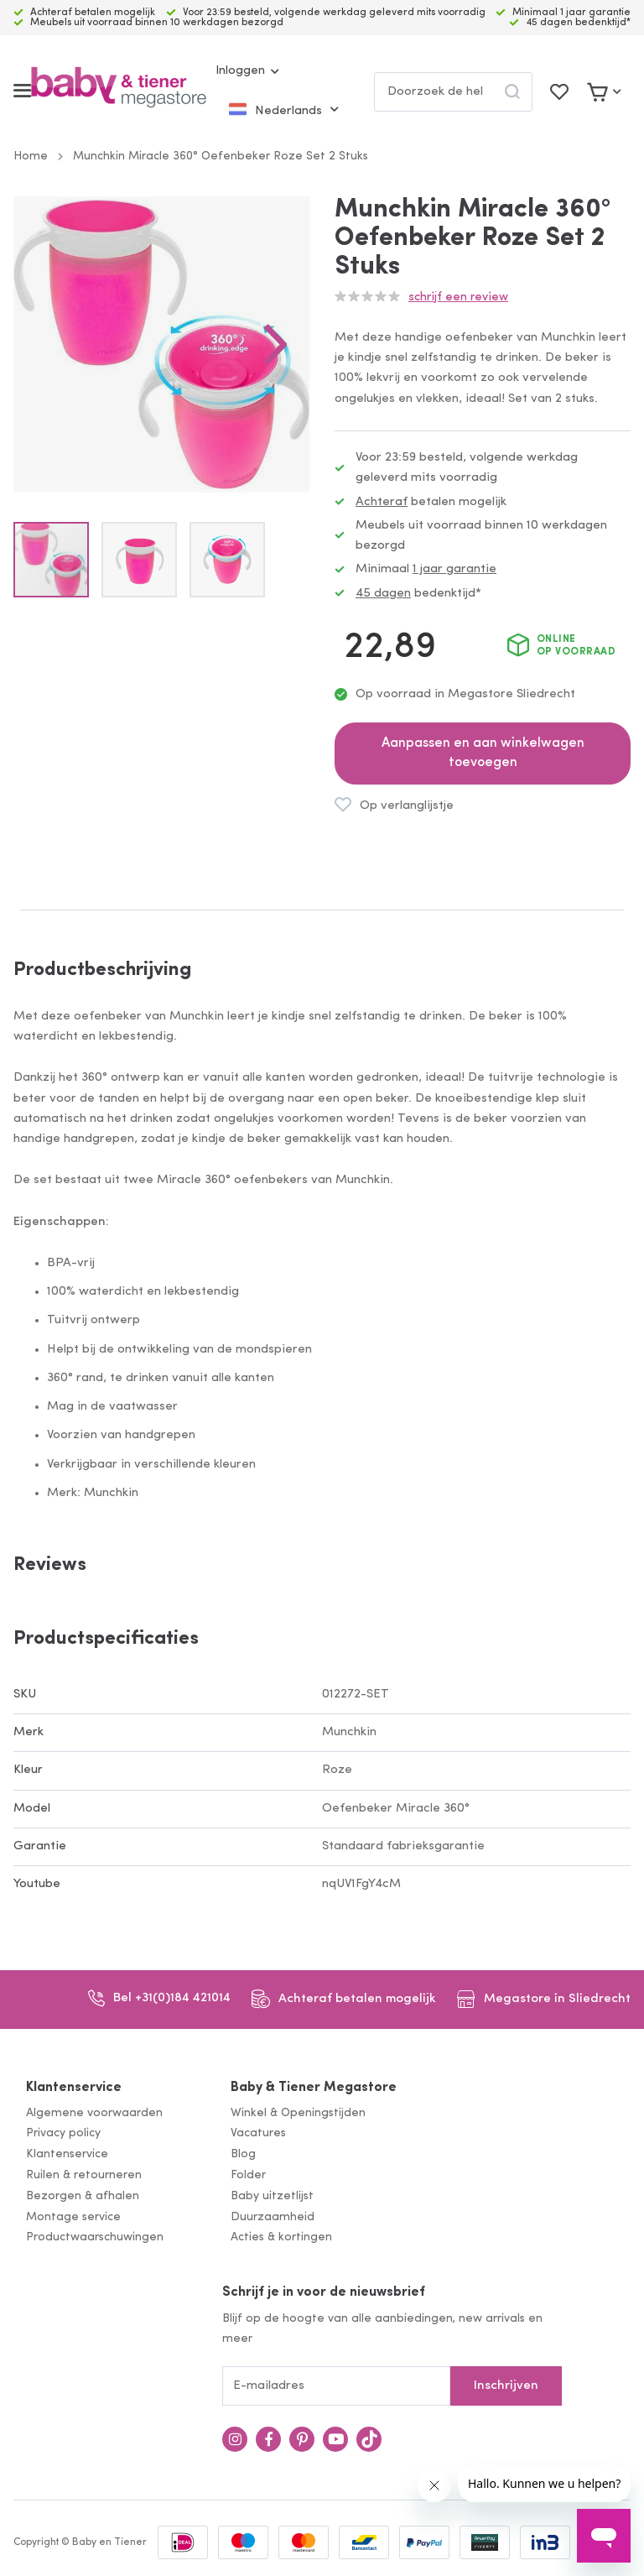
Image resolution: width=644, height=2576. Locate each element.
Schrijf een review (458, 297)
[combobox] (453, 92)
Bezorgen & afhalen (82, 2196)
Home (30, 156)
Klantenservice (74, 2087)
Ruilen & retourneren (84, 2175)
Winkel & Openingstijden (298, 2113)
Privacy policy (63, 2133)
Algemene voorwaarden (94, 2113)
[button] (275, 344)
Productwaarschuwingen (95, 2237)
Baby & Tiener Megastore (314, 2087)
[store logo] (118, 91)
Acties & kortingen (281, 2237)
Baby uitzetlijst (272, 2196)
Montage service (73, 2217)
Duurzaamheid (272, 2217)
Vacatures (258, 2133)
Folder (248, 2175)
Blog (243, 2154)
